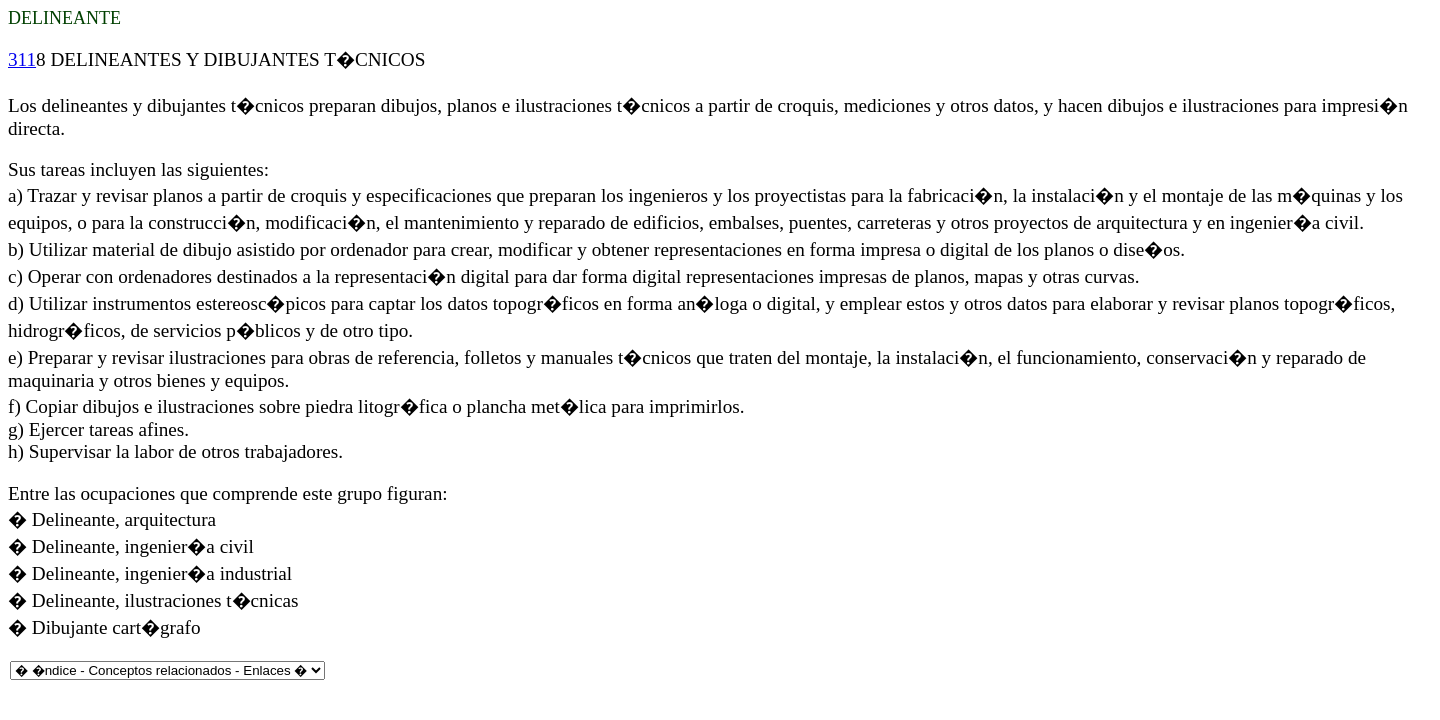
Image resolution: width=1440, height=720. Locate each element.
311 (22, 59)
